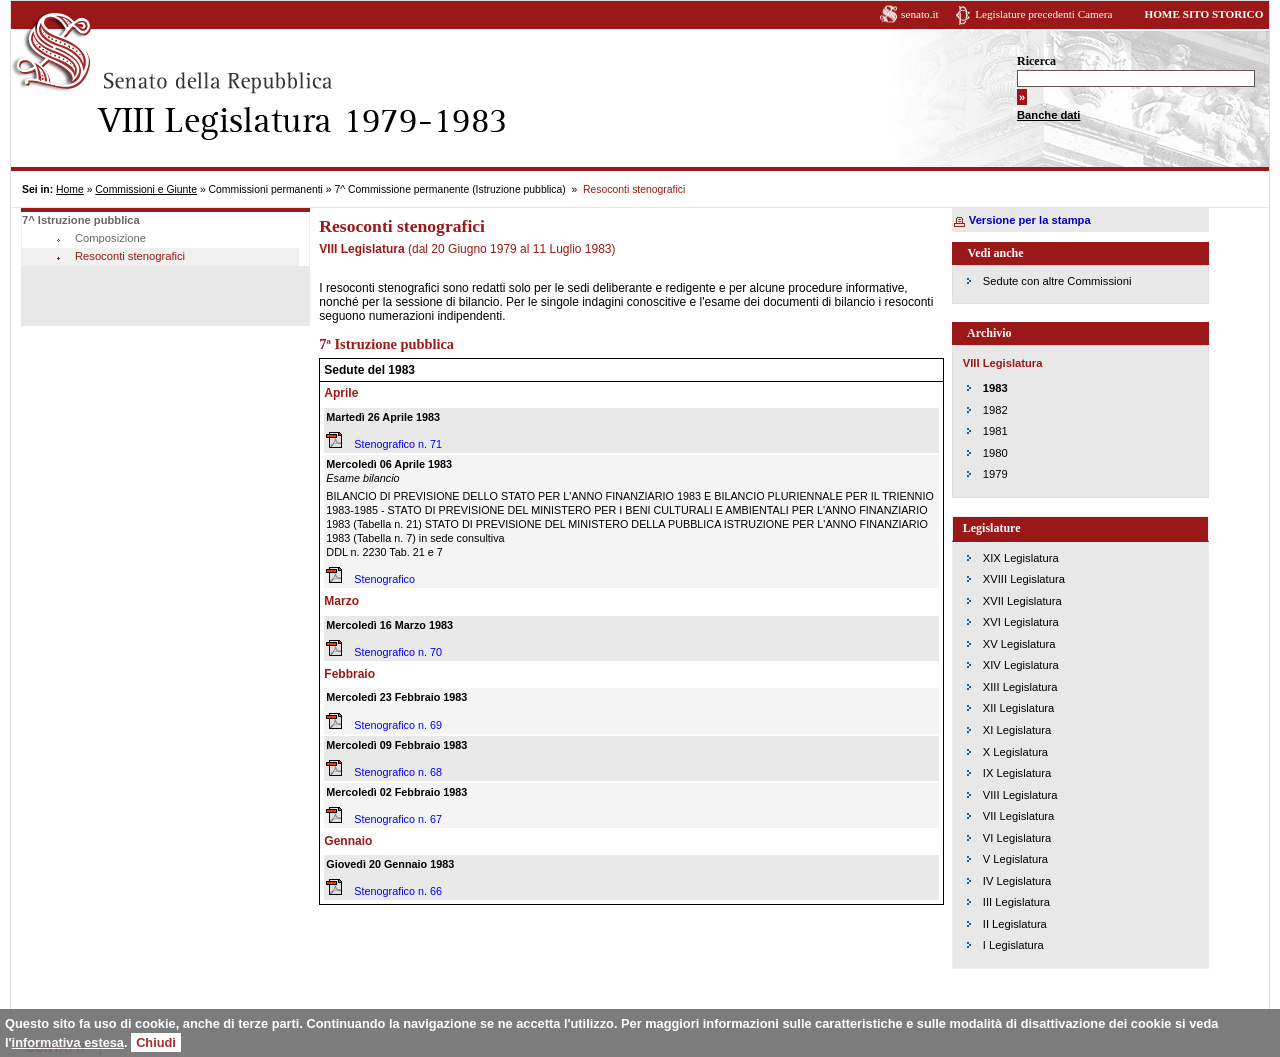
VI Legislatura (1017, 838)
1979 (995, 474)
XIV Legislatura (1021, 665)
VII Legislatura (1019, 816)
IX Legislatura (1017, 773)
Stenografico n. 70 (398, 652)
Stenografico (384, 579)
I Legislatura (1013, 945)
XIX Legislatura (1021, 558)
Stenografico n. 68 (398, 772)
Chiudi (156, 1042)
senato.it (920, 14)
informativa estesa (68, 1042)
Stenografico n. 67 (398, 819)
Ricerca (1036, 61)
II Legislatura (1015, 924)
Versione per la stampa (1030, 220)
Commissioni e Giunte (146, 189)
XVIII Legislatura (1024, 579)
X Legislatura (1015, 752)
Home (70, 189)
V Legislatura (1015, 859)
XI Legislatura (1017, 730)
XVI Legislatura (1021, 622)
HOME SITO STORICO (1203, 14)
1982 (995, 410)
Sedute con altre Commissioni (1057, 281)
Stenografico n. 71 (398, 444)
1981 (995, 431)
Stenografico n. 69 (398, 725)
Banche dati (1048, 115)
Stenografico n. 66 (398, 891)
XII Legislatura (1019, 708)
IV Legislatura (1017, 881)
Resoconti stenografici (130, 256)
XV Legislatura (1019, 644)
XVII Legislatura (1022, 601)
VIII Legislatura (1020, 795)
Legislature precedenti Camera (1043, 14)
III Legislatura (1016, 902)
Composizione (110, 238)
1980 (995, 453)
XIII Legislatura (1020, 687)
